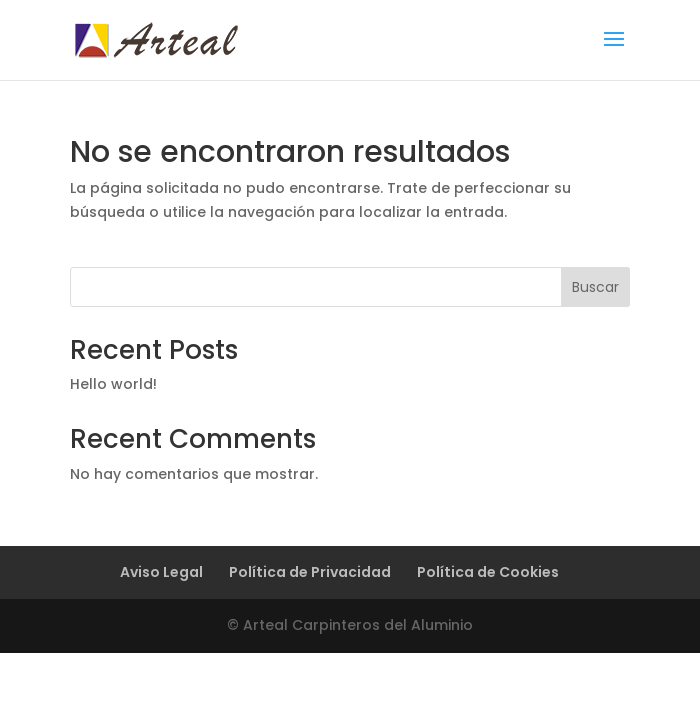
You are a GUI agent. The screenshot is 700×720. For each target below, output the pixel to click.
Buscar (595, 287)
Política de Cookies (488, 572)
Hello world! (113, 384)
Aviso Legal (161, 572)
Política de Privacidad (310, 572)
